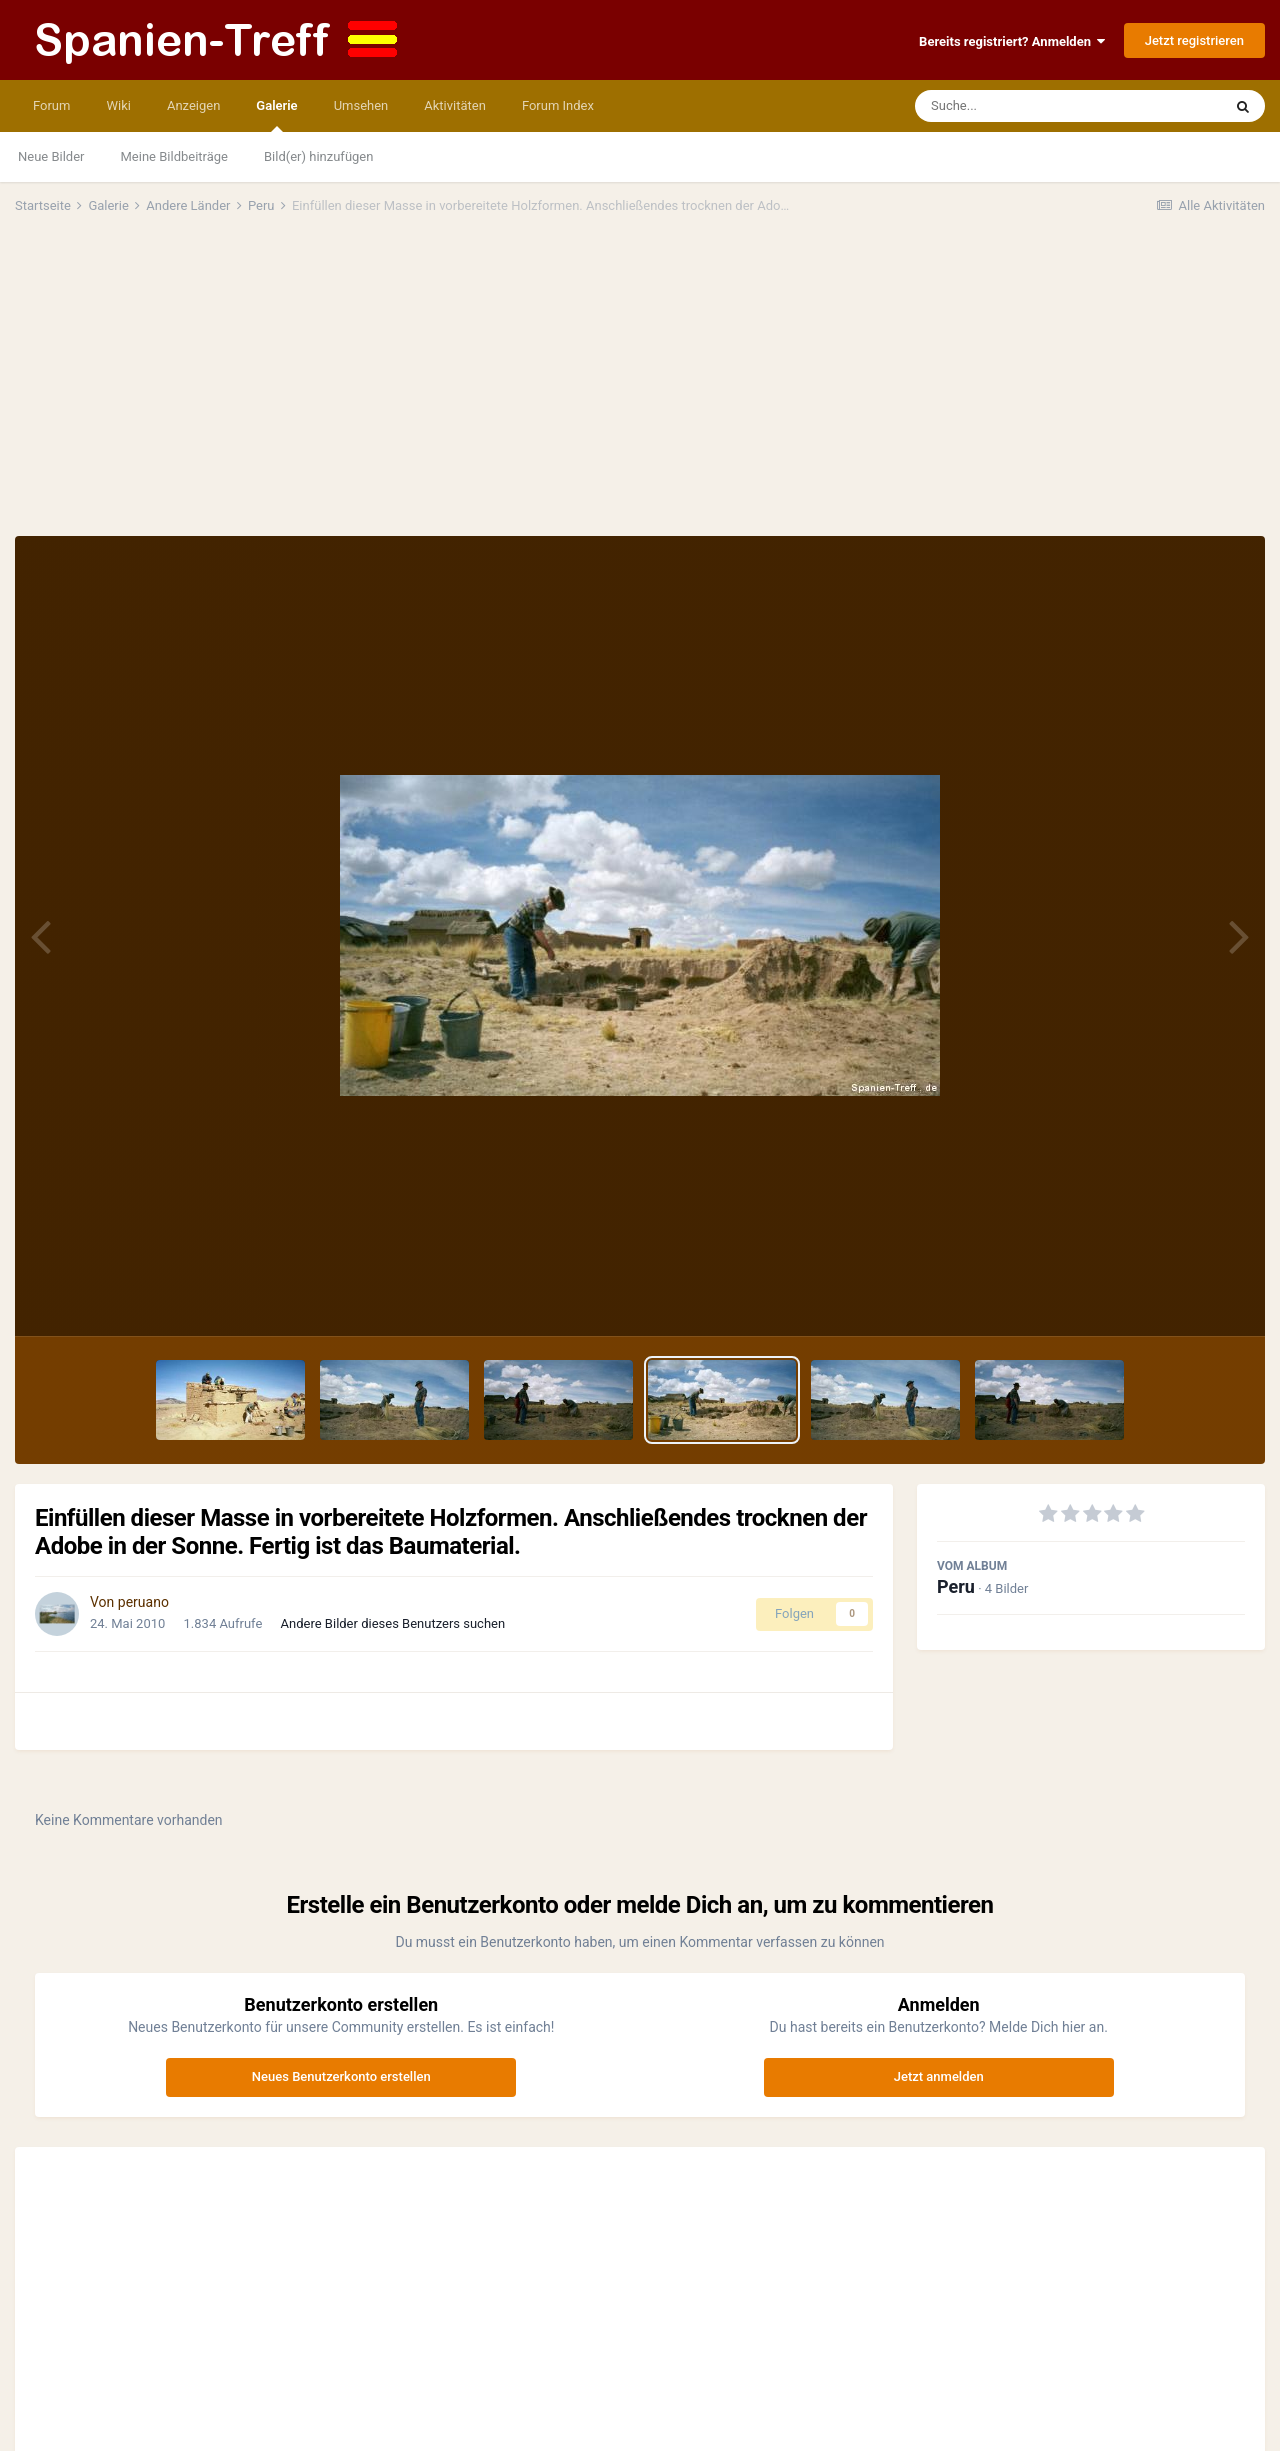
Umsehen (361, 105)
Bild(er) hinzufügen (318, 156)
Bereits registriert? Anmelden (1012, 41)
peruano (143, 1602)
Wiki (118, 105)
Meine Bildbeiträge (174, 156)
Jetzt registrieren (1194, 40)
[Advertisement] (640, 386)
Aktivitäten (455, 105)
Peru (956, 1586)
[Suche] (1030, 106)
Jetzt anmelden (939, 2076)
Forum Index (558, 105)
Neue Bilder (51, 156)
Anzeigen (193, 105)
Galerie (276, 115)
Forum (51, 105)
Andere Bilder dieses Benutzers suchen (393, 1623)
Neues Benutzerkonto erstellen (341, 2076)
